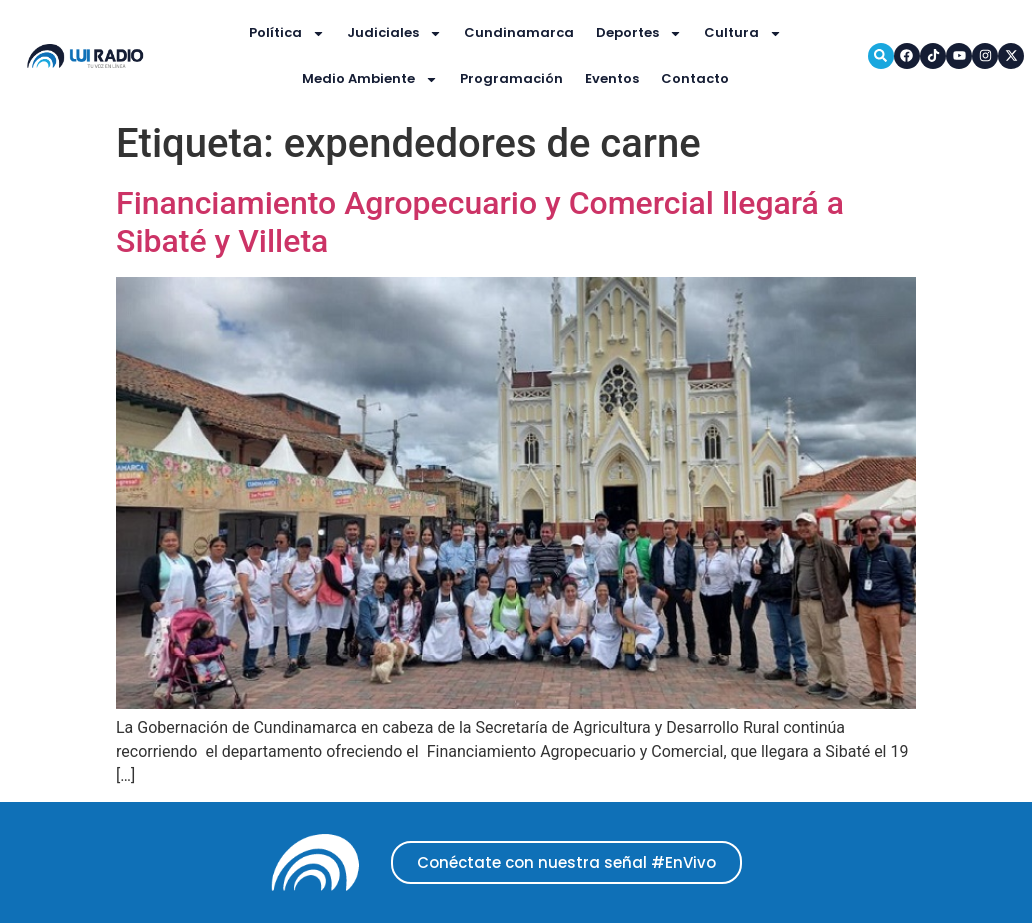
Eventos (612, 78)
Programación (511, 78)
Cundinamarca (519, 32)
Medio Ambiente (370, 79)
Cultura (743, 33)
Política (287, 33)
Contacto (695, 78)
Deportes (639, 33)
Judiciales (394, 33)
